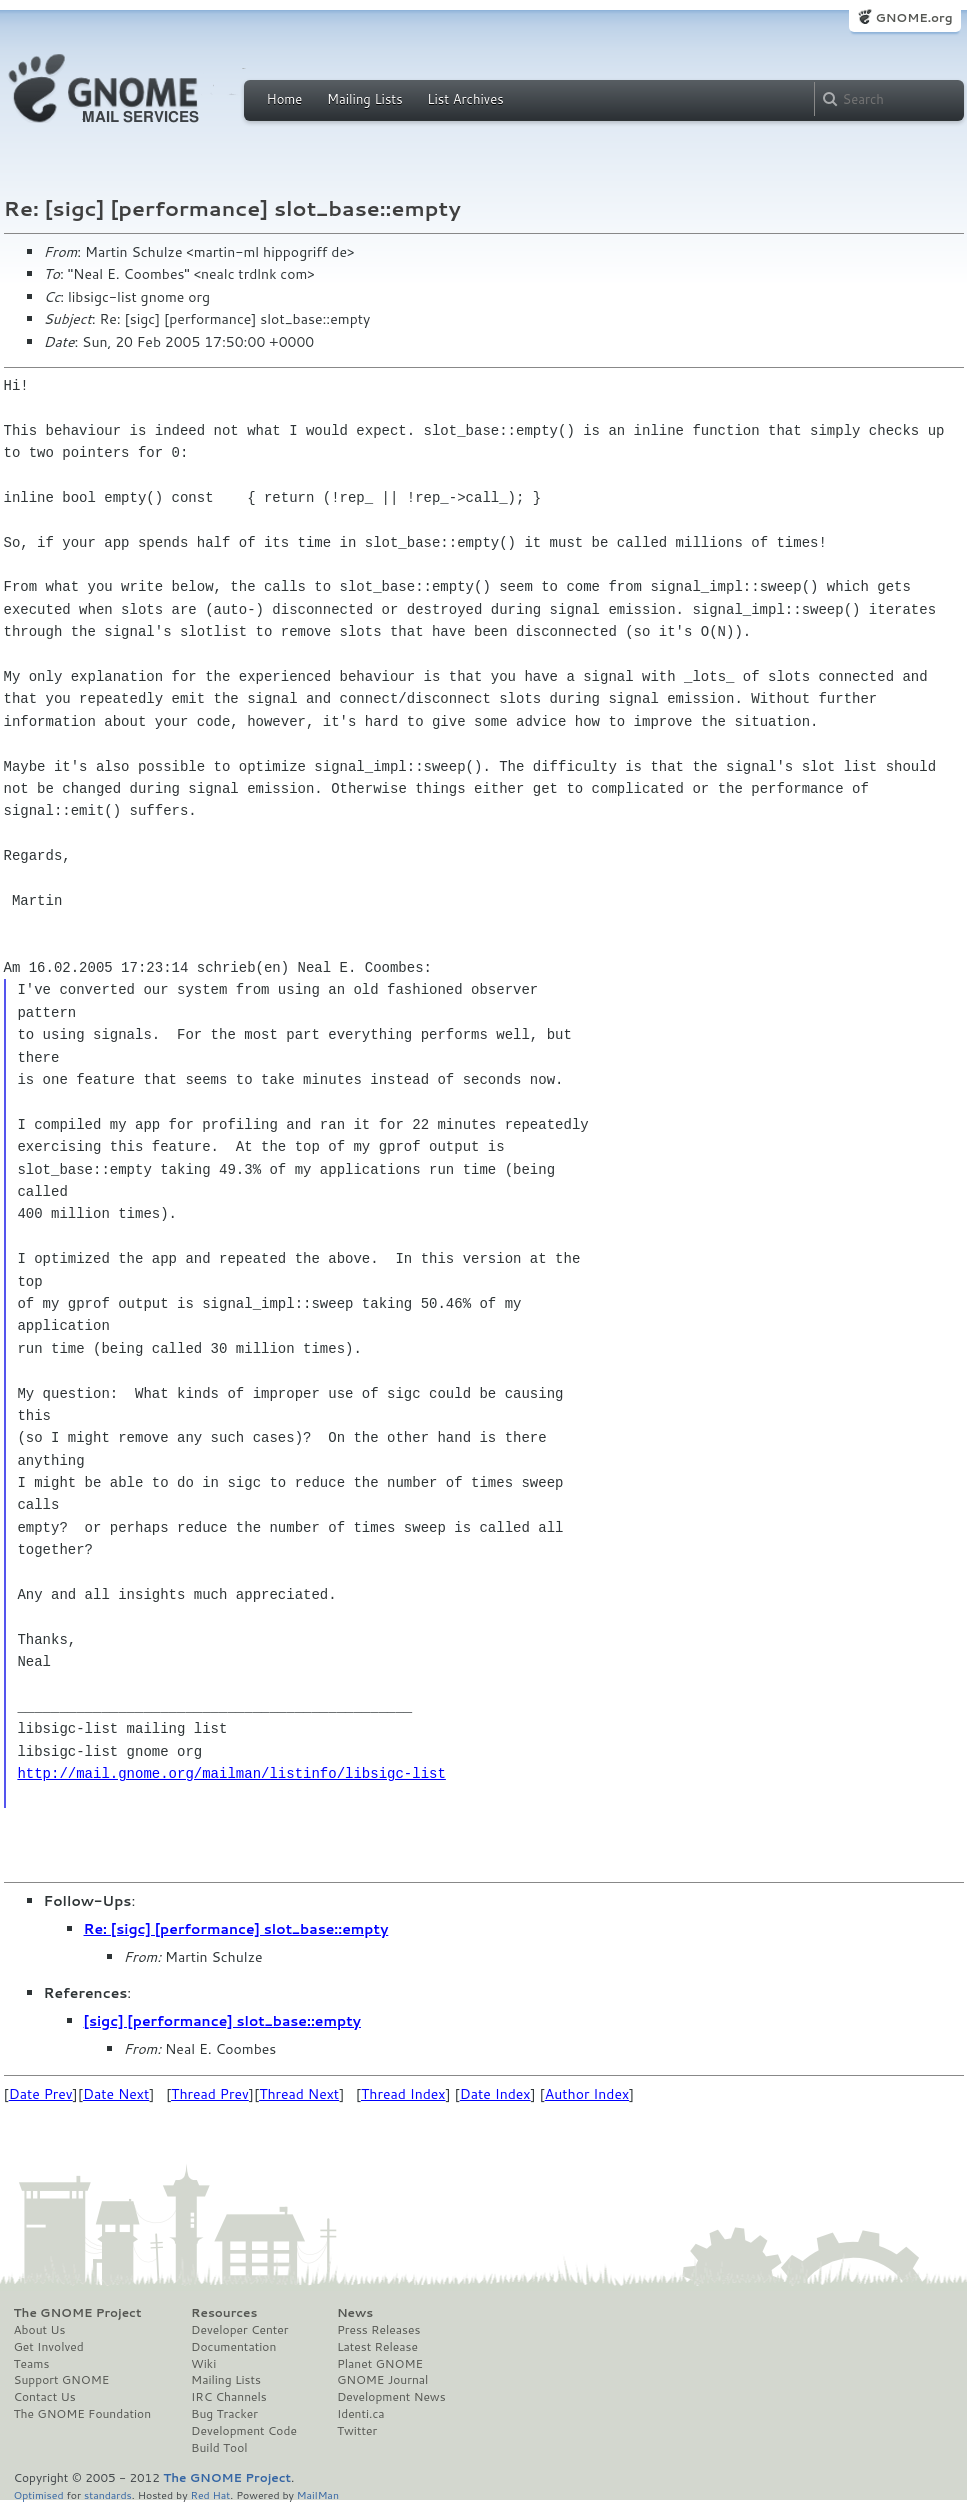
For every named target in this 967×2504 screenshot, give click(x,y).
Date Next (116, 2094)
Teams (32, 2364)
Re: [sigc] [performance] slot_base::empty (236, 1929)
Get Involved (49, 2347)
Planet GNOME (380, 2364)
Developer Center (239, 2330)
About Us (40, 2330)
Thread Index (403, 2094)
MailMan (318, 2494)
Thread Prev (210, 2094)
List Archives (465, 99)
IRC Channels (229, 2397)
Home (285, 99)
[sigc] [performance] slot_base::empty (222, 2021)
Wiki (203, 2364)
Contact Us (45, 2397)
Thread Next (299, 2094)
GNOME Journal (383, 2380)
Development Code (244, 2431)
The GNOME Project (78, 2313)
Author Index (587, 2094)
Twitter (357, 2431)
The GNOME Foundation (83, 2414)
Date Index (495, 2094)
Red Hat (210, 2494)
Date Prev (41, 2094)
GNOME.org (913, 17)
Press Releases (378, 2330)
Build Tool (219, 2448)
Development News (391, 2397)
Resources (224, 2313)
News (355, 2313)
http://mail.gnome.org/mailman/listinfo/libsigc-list (231, 1773)
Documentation (233, 2347)
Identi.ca (361, 2414)
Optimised (39, 2494)
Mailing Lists (365, 99)
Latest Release (377, 2347)
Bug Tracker (224, 2414)
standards (108, 2494)
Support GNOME (62, 2380)
